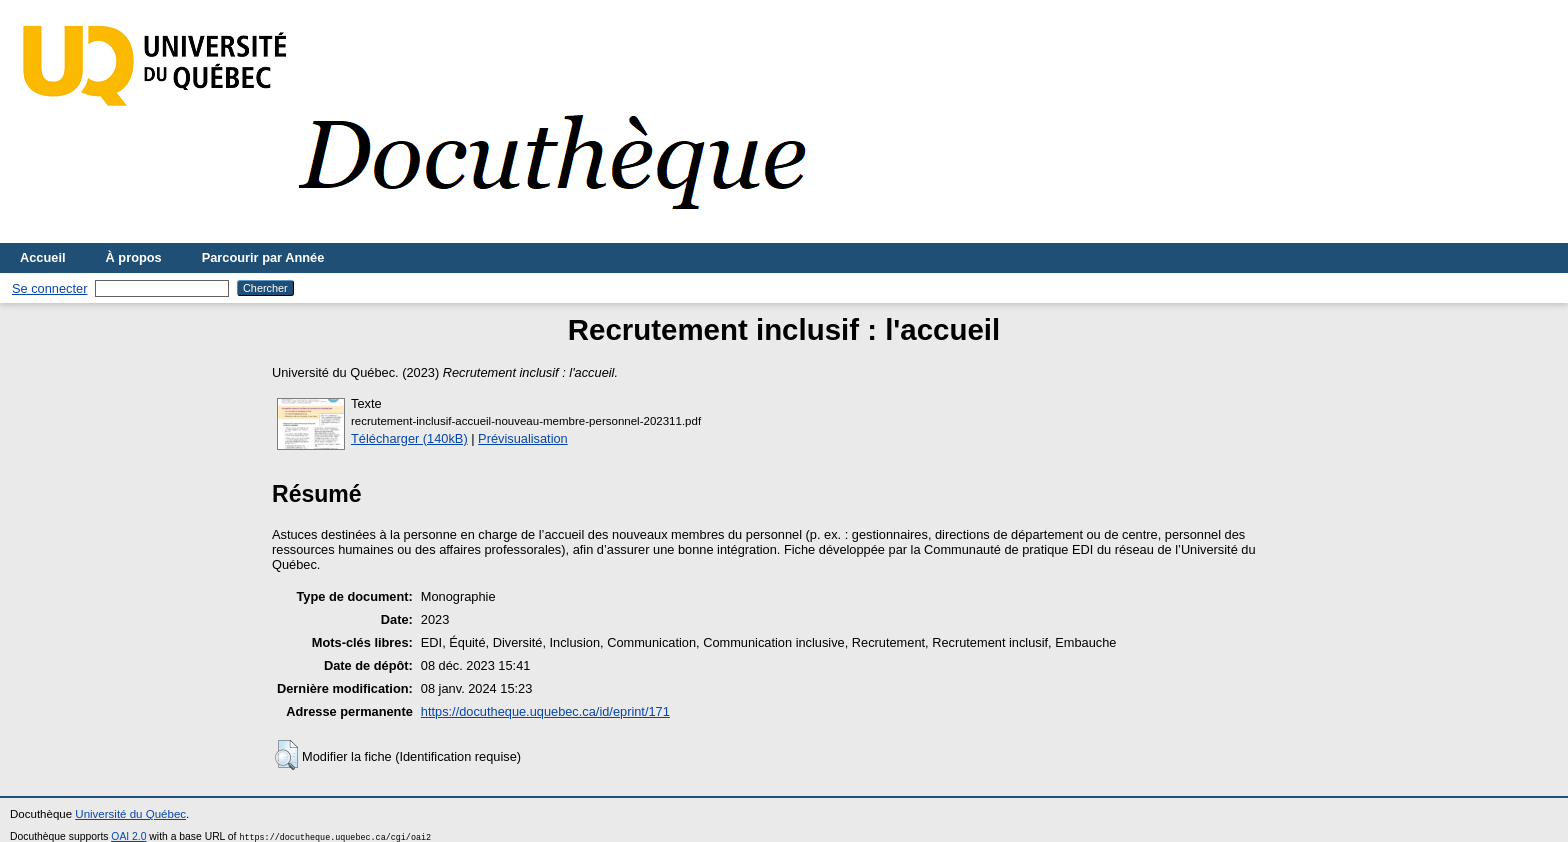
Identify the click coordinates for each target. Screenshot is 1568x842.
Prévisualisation (523, 438)
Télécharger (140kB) (409, 438)
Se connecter (49, 288)
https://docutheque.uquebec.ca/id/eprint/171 (545, 711)
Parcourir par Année (263, 257)
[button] (286, 755)
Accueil (43, 257)
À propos (134, 257)
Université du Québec (130, 814)
